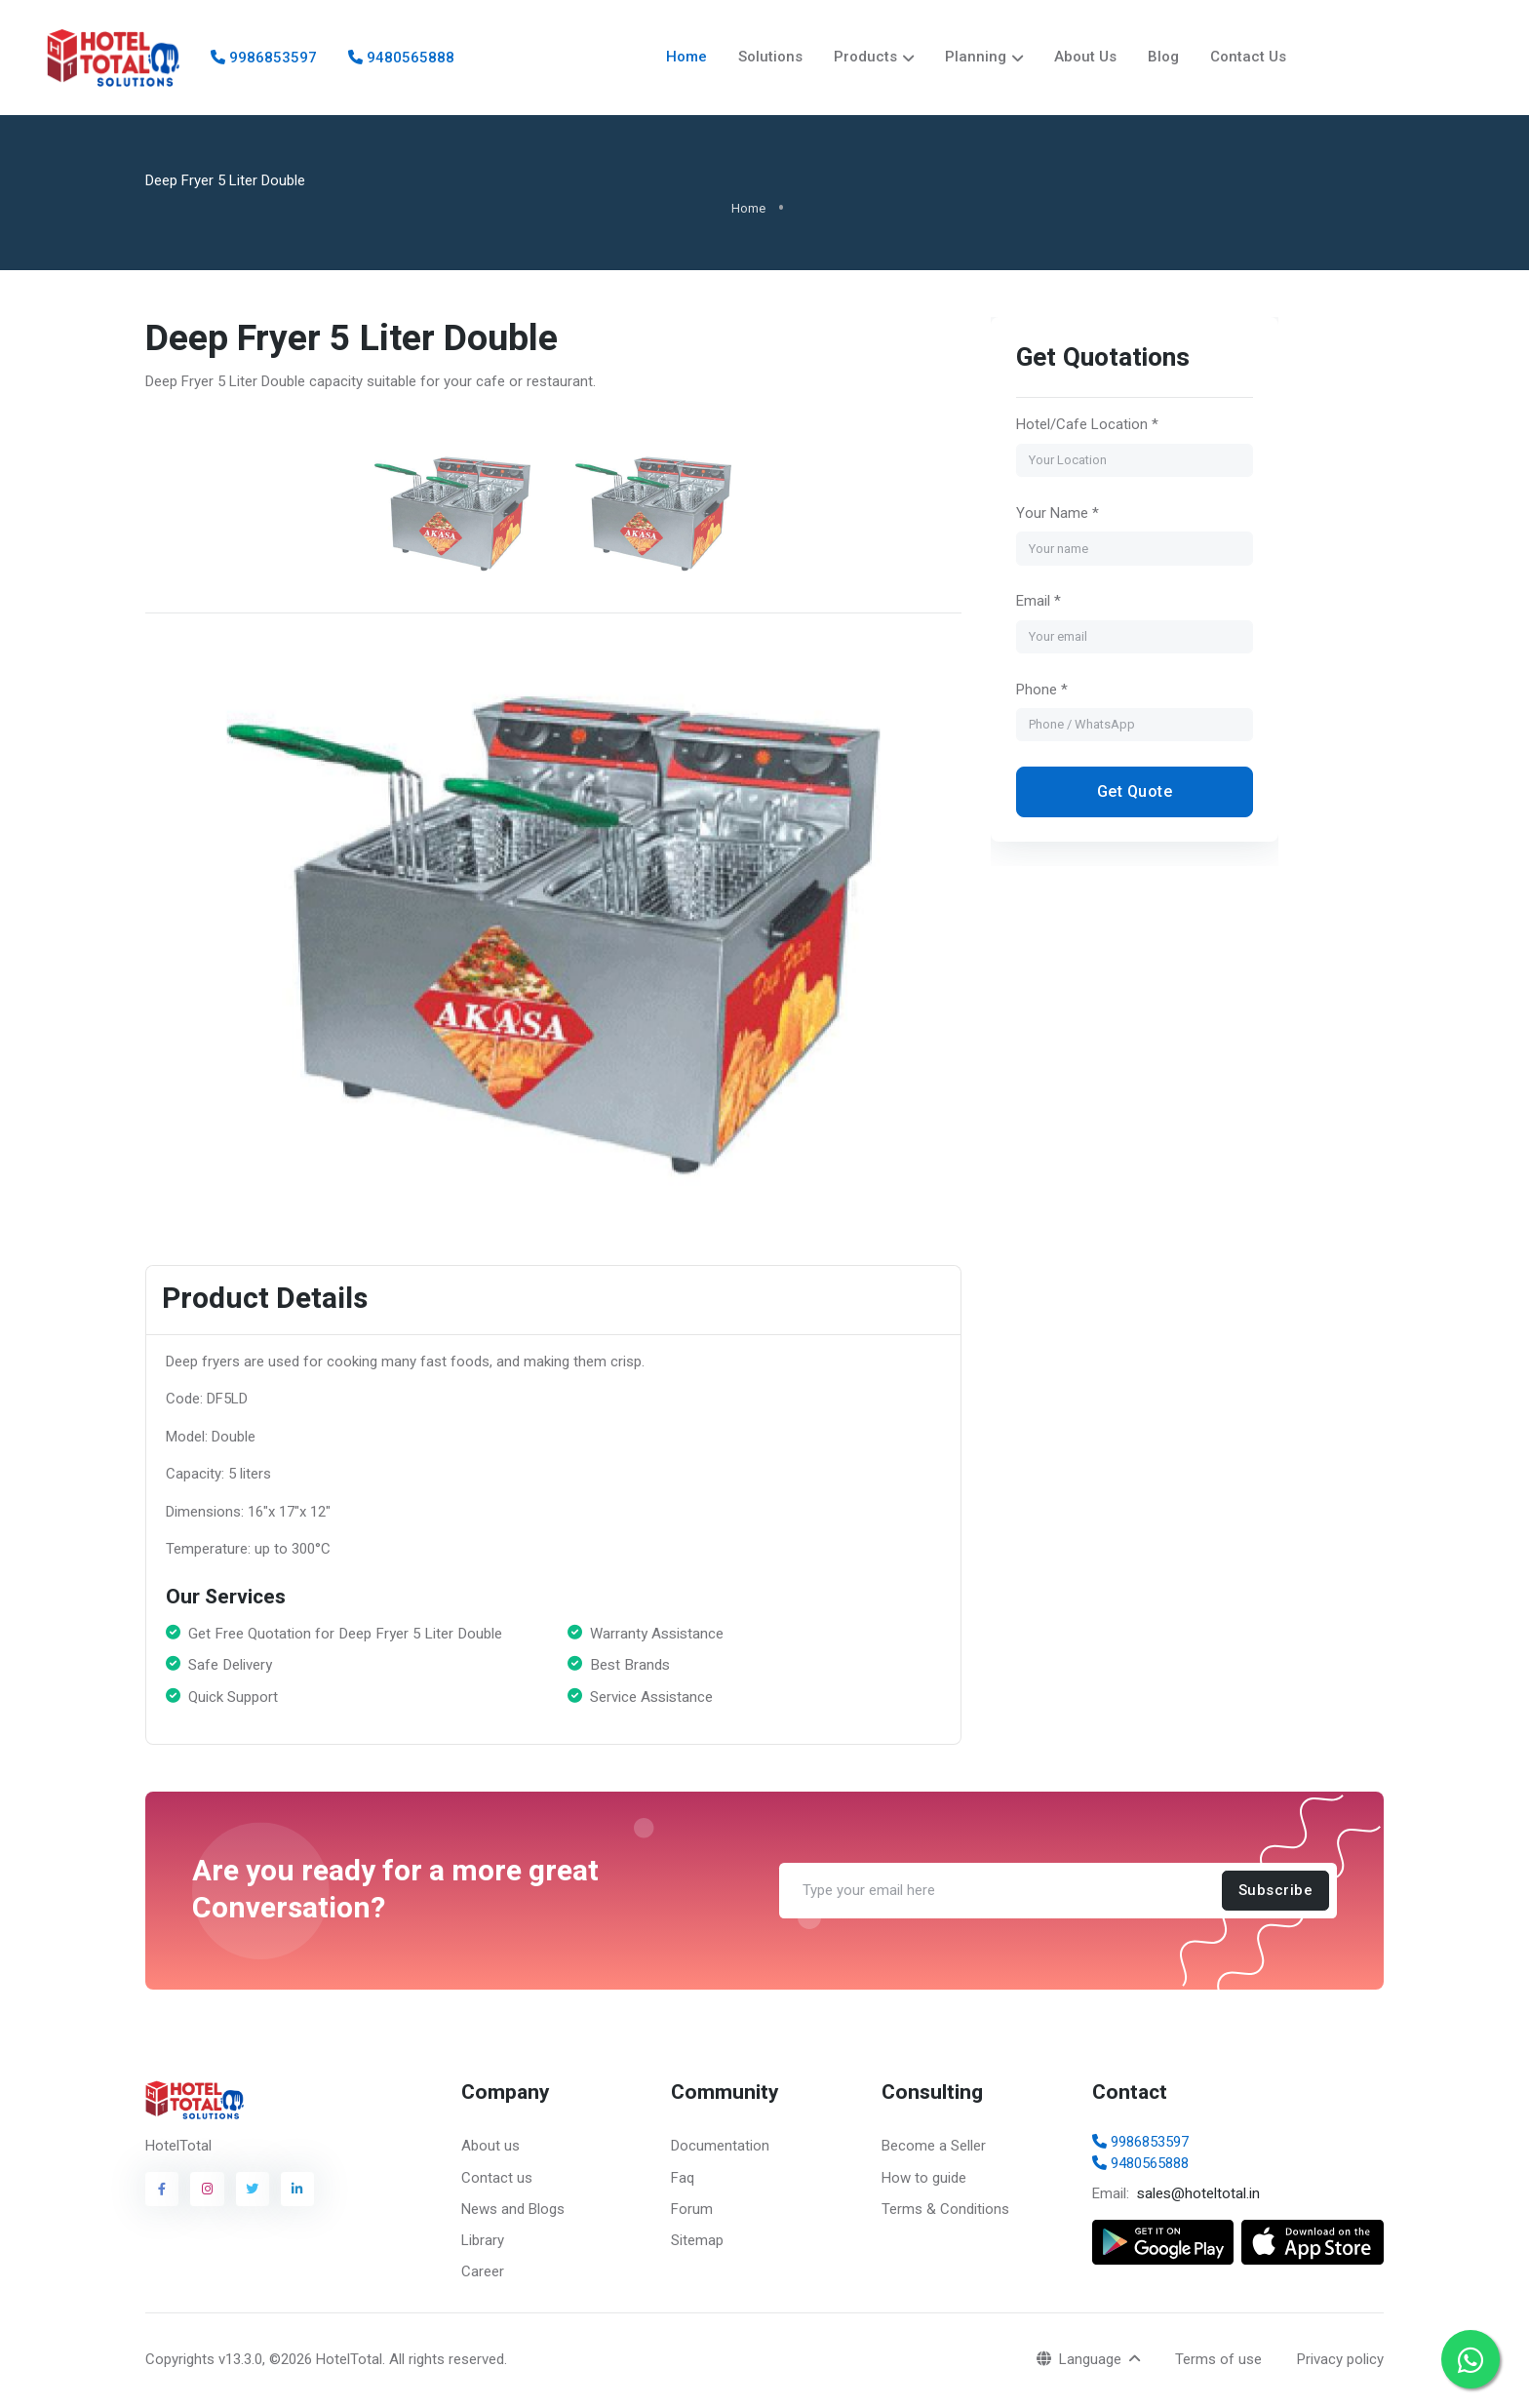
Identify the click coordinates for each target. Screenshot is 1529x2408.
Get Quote (1134, 793)
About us (490, 2147)
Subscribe (1275, 1892)
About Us (1085, 57)
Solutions (770, 57)
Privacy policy (1340, 2361)
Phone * (1041, 690)
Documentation (720, 2147)
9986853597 (264, 58)
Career (482, 2273)
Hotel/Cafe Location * (1086, 426)
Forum (692, 2211)
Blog (1163, 57)
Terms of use (1218, 2361)
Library (482, 2242)
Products (865, 57)
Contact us (496, 2180)
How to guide (924, 2180)
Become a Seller (934, 2147)
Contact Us (1248, 57)
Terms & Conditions (945, 2211)
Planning (975, 57)
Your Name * (1056, 515)
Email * (1037, 603)
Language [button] (1081, 2361)
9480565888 (401, 58)
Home (686, 57)
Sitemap (697, 2242)
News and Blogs (513, 2211)
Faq (682, 2180)
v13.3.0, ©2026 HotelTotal (300, 2361)
